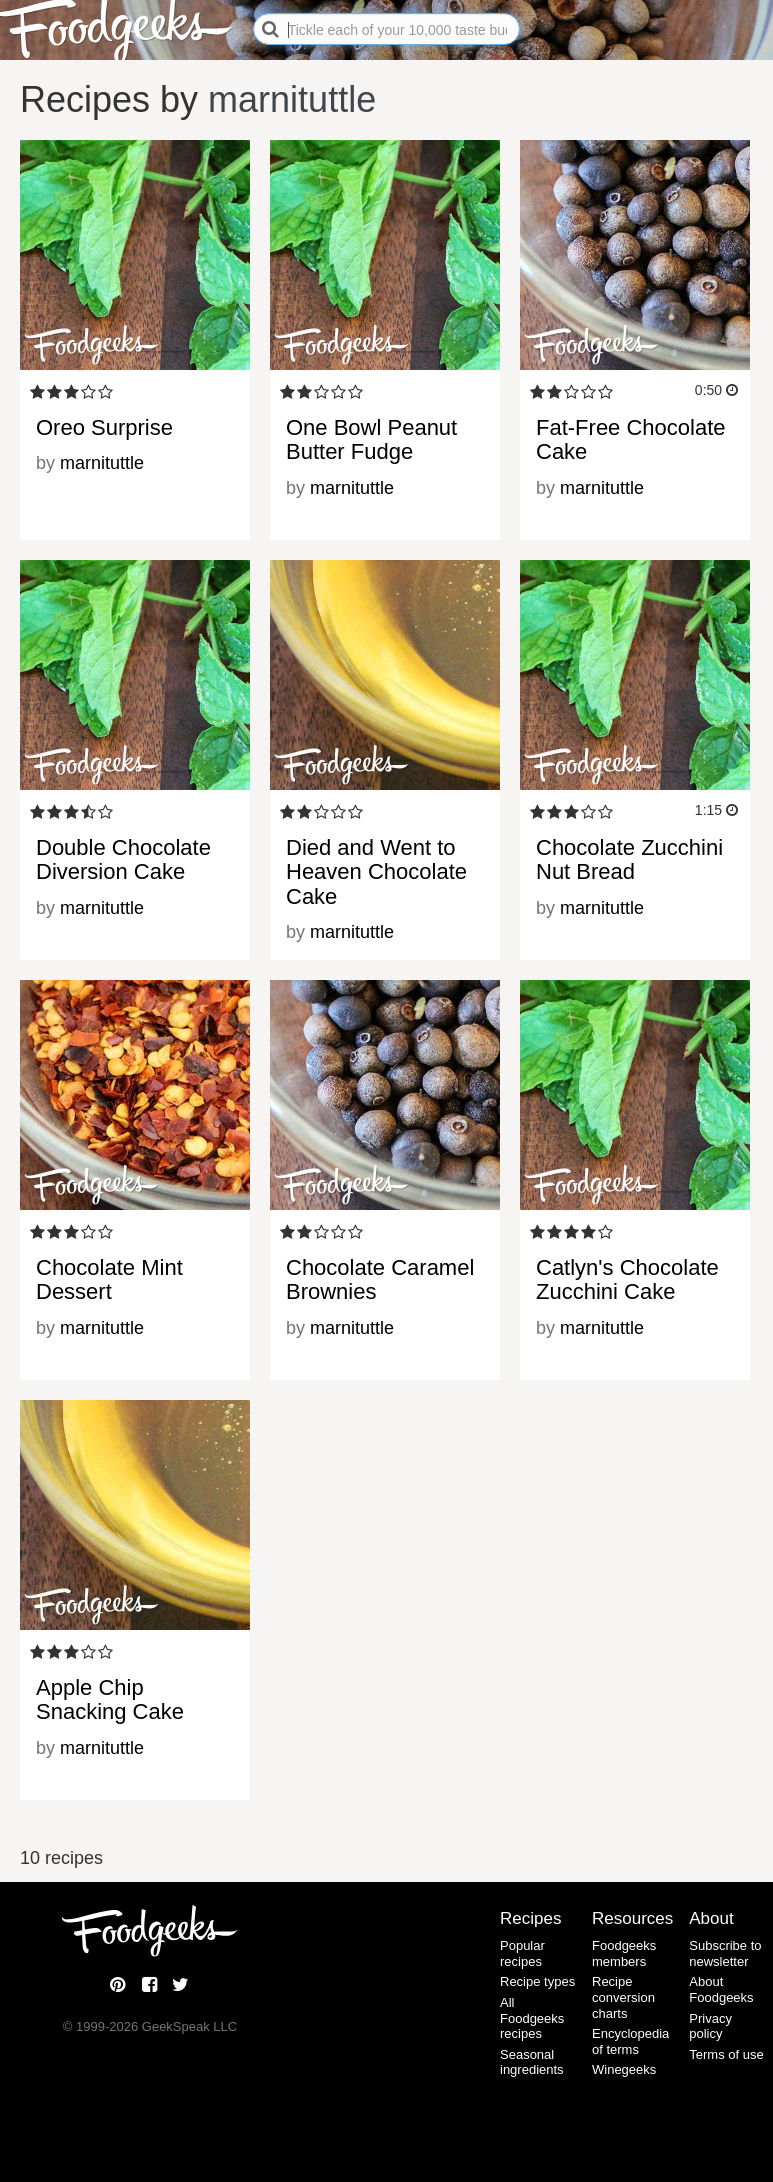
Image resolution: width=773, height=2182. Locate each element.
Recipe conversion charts (623, 1997)
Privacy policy (710, 2026)
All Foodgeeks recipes (532, 2018)
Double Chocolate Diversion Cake (123, 859)
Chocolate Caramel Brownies (380, 1279)
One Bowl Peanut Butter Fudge (371, 439)
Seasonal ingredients (532, 2062)
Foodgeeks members (624, 1953)
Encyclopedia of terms (630, 2041)
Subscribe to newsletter (725, 1953)
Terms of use (726, 2054)
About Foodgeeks (721, 1989)
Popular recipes (522, 1953)
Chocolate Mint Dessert (109, 1279)
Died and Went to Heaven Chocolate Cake (376, 871)
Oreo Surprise (104, 427)
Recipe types (537, 1981)
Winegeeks (624, 2069)
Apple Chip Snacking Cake (110, 1699)
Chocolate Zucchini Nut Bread (629, 859)
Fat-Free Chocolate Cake (631, 439)
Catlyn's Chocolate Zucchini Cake (627, 1279)
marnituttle (292, 99)
